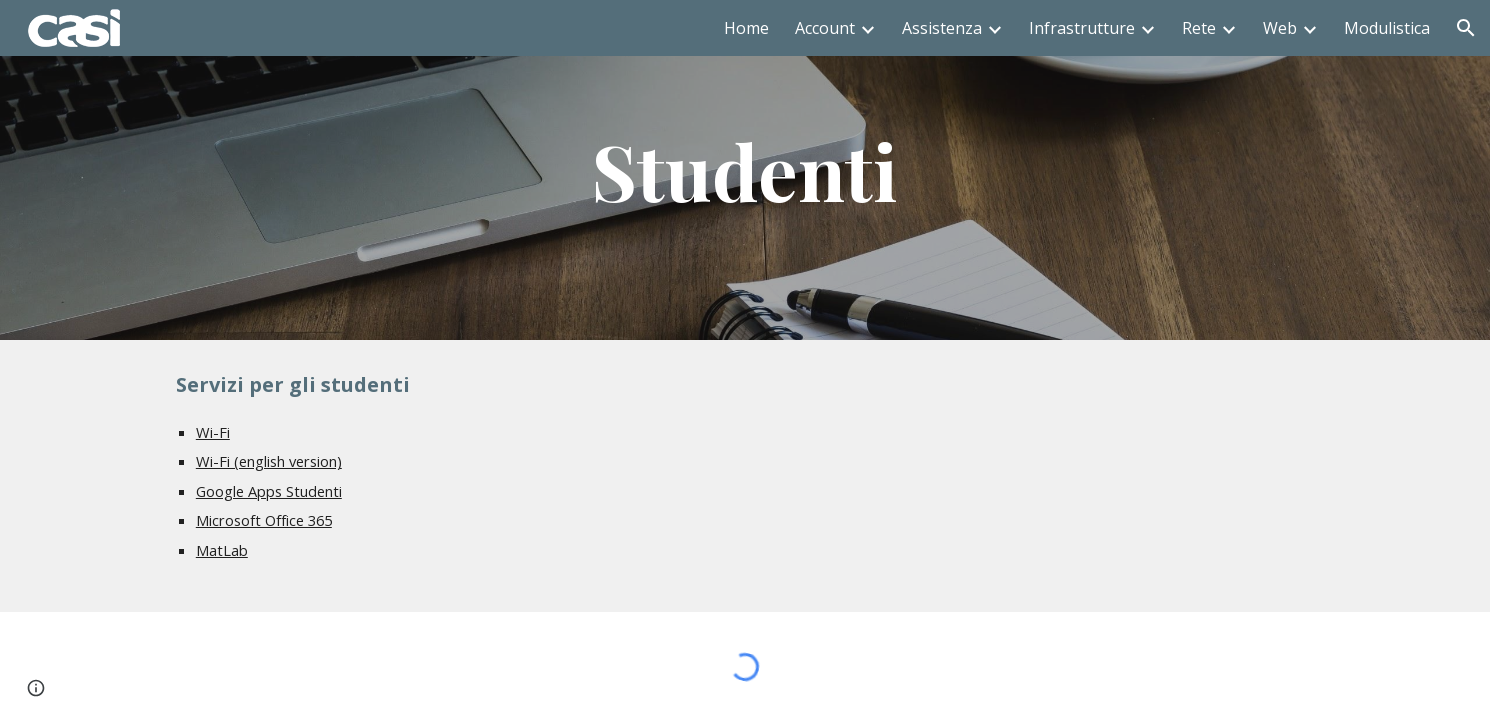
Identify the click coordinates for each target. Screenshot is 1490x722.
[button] (1466, 28)
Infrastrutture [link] (1082, 28)
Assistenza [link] (942, 28)
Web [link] (1280, 28)
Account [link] (825, 28)
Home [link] (746, 28)
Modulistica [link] (1387, 28)
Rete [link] (1199, 28)
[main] (745, 170)
